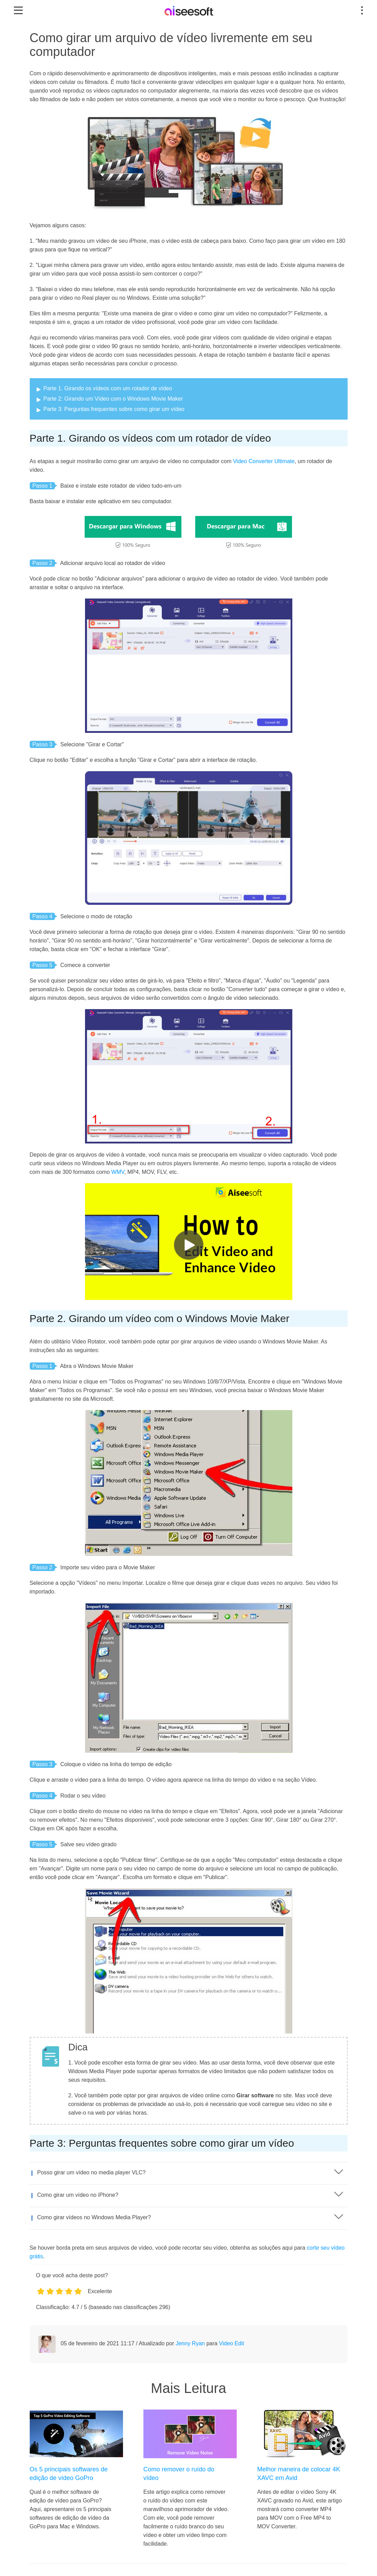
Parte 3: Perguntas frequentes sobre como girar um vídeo (114, 409)
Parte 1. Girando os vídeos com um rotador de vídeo (108, 388)
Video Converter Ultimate (263, 461)
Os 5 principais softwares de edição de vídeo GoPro (69, 2473)
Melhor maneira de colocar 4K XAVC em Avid (298, 2473)
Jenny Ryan (190, 2343)
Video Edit (231, 2343)
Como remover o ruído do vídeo (178, 2473)
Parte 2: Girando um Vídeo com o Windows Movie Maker (113, 399)
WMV (117, 1172)
